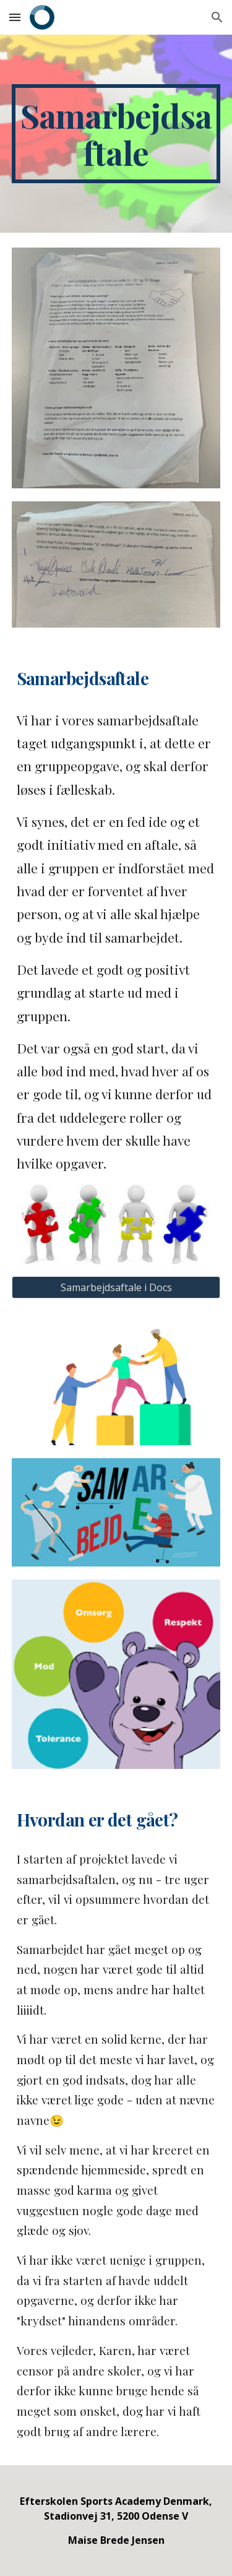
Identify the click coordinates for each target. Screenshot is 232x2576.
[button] (15, 17)
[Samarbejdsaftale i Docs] (116, 1287)
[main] (116, 133)
